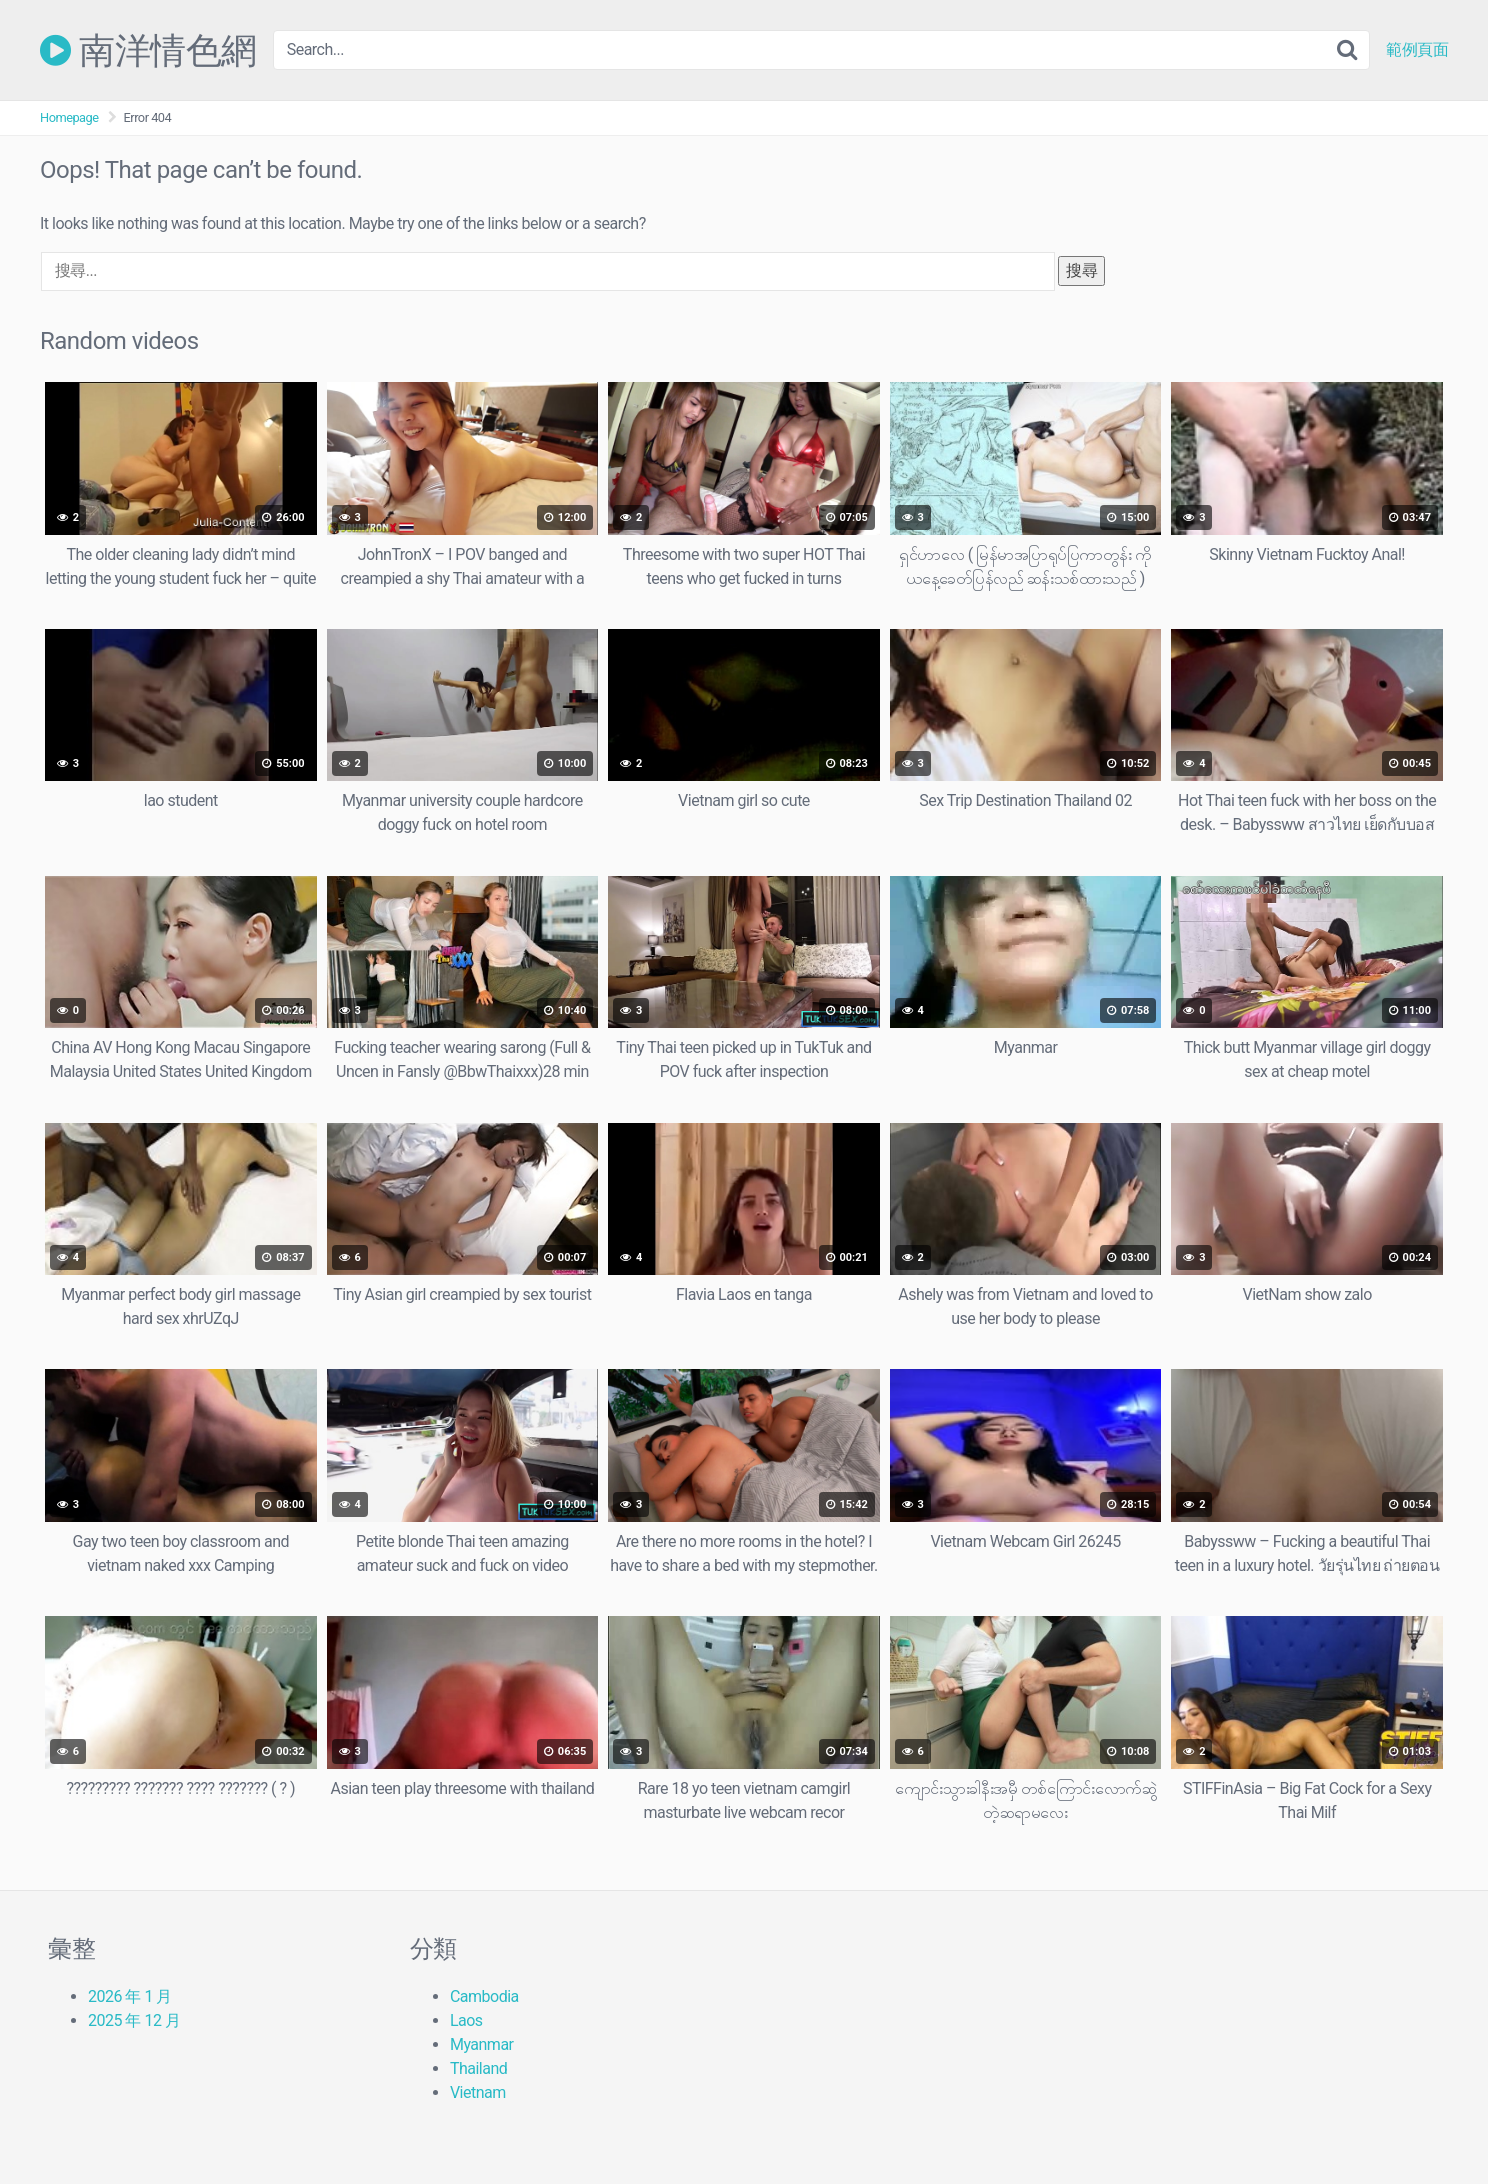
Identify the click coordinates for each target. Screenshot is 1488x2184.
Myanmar (482, 2044)
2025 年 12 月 (134, 2020)
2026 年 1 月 (130, 1996)
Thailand (478, 2068)
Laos (466, 2020)
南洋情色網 (148, 50)
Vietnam (478, 2092)
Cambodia (484, 1996)
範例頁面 (1417, 50)
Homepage (69, 117)
